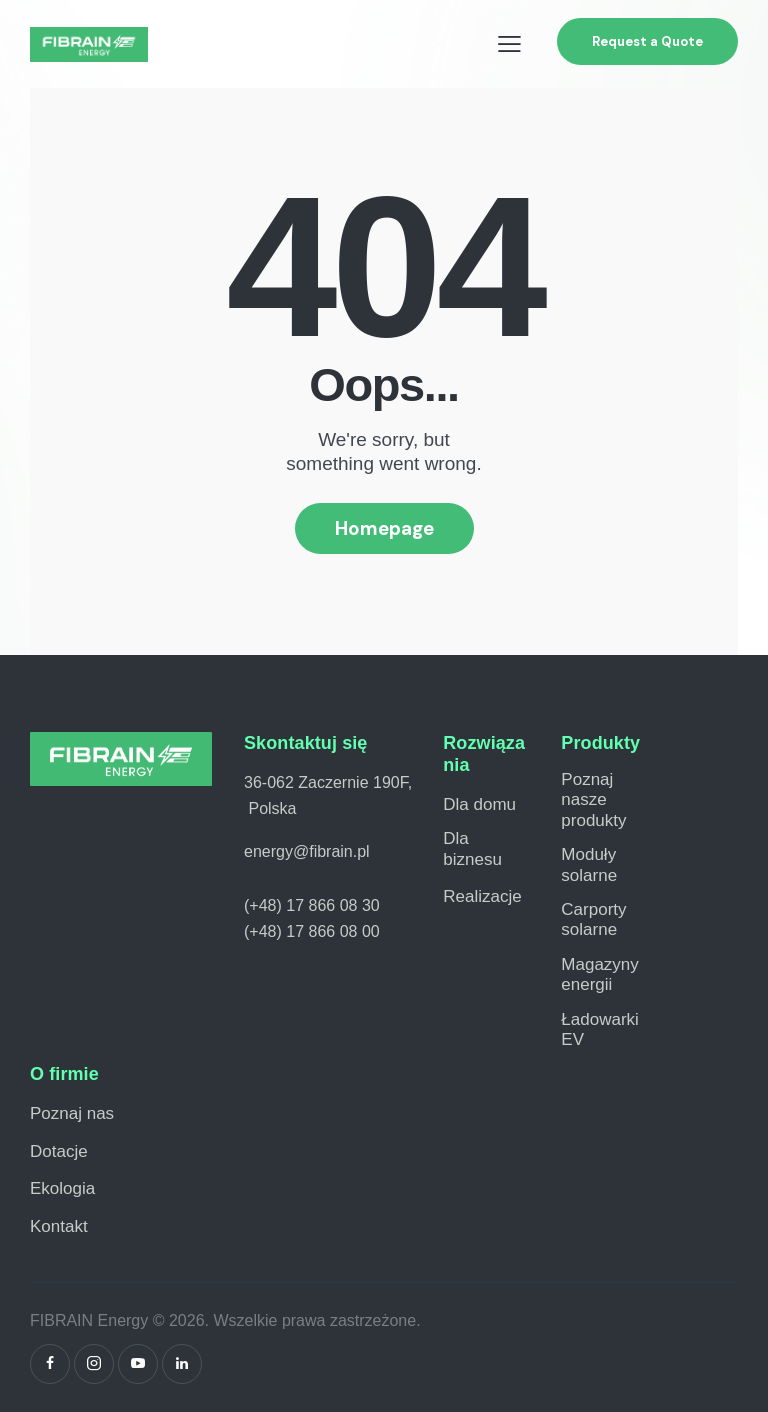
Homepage (384, 528)
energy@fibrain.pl (307, 851)
